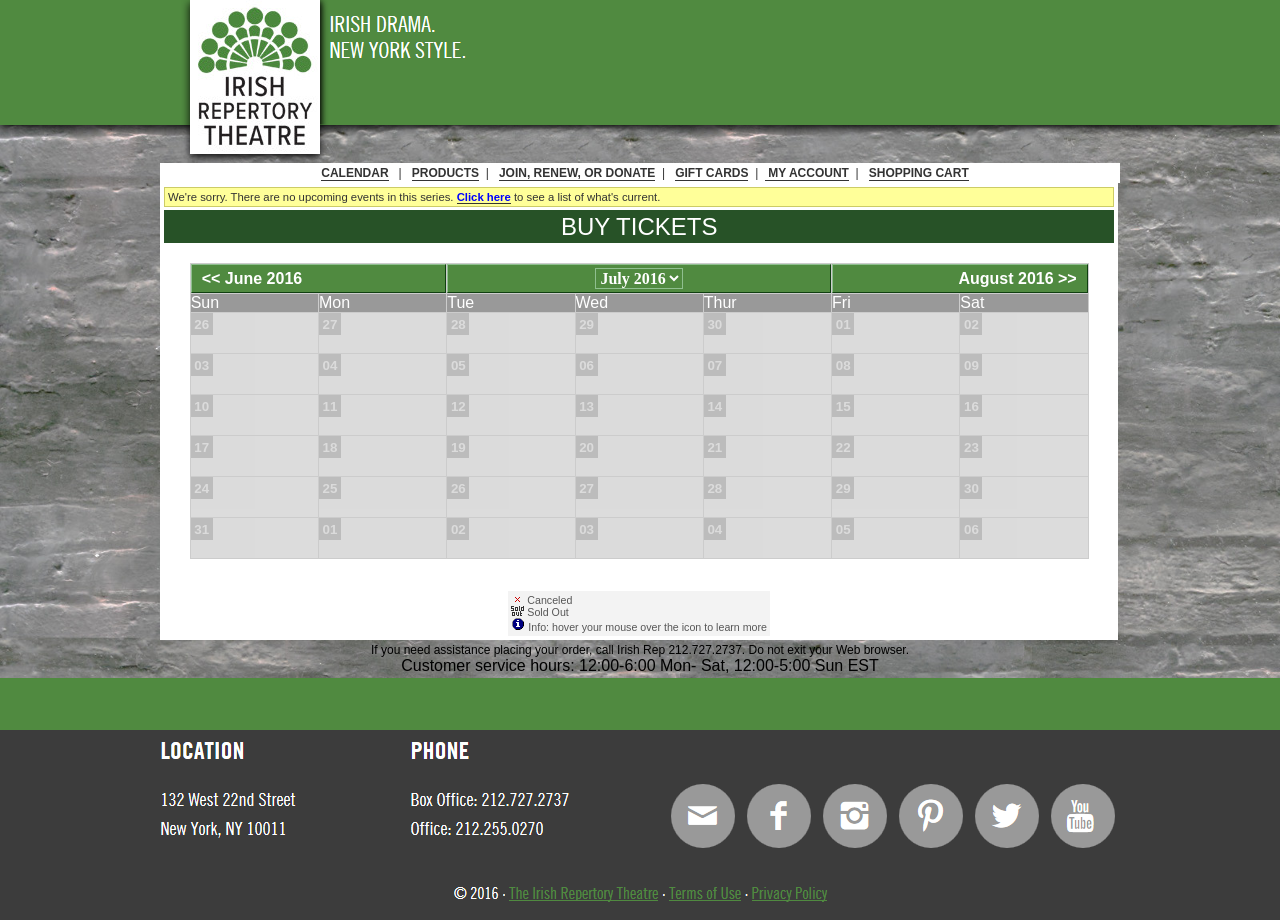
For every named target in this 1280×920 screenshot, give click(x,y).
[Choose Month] (639, 278)
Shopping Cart (919, 173)
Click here (484, 197)
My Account (807, 173)
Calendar (354, 173)
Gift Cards (711, 173)
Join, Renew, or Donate (577, 173)
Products (445, 173)
